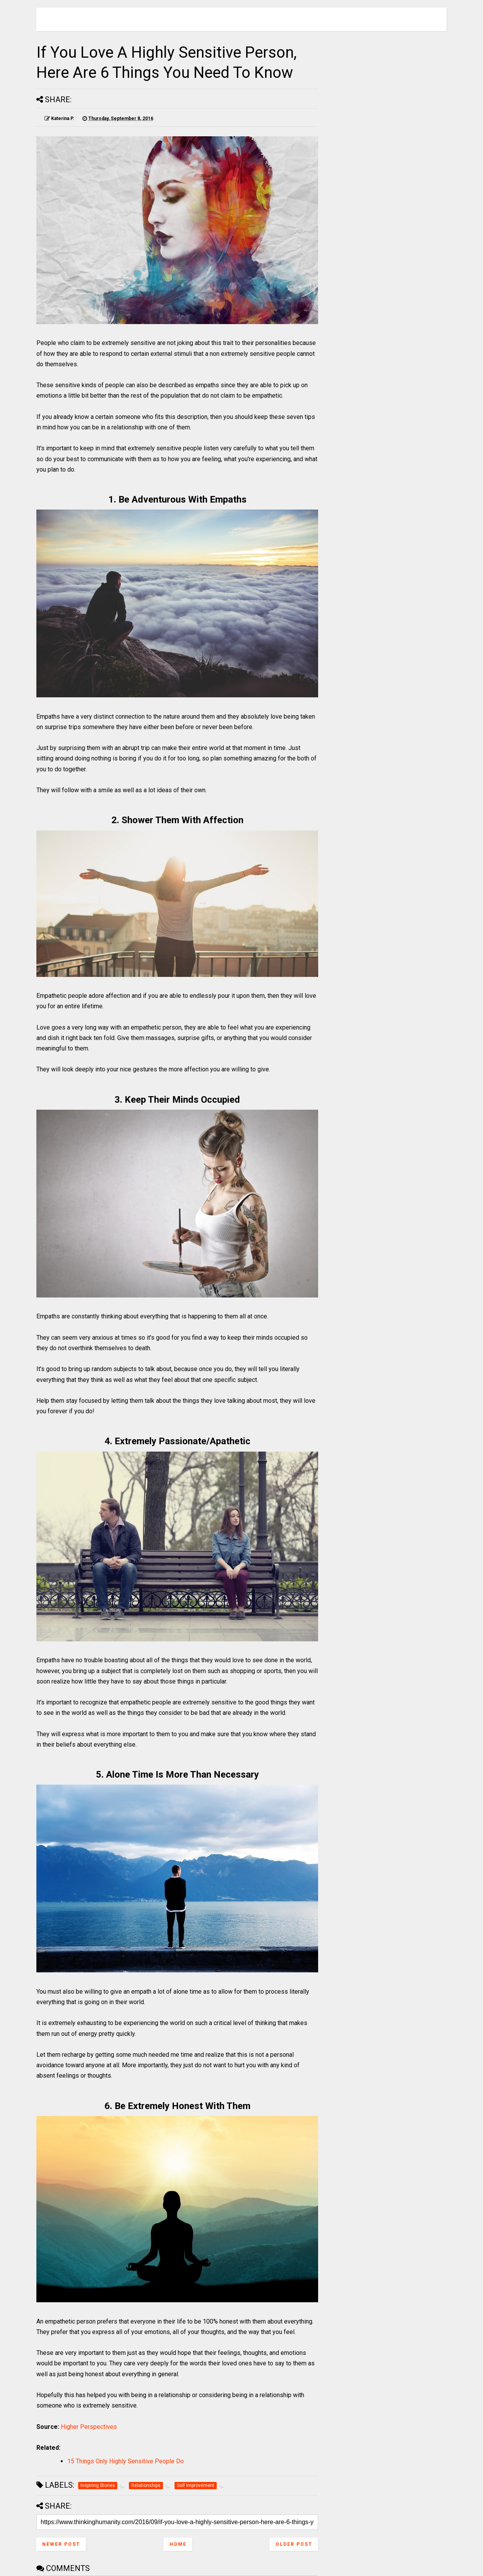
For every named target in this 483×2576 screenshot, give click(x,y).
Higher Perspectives (89, 2426)
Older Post (294, 2544)
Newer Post (61, 2544)
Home (178, 2544)
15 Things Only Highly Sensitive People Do (125, 2461)
